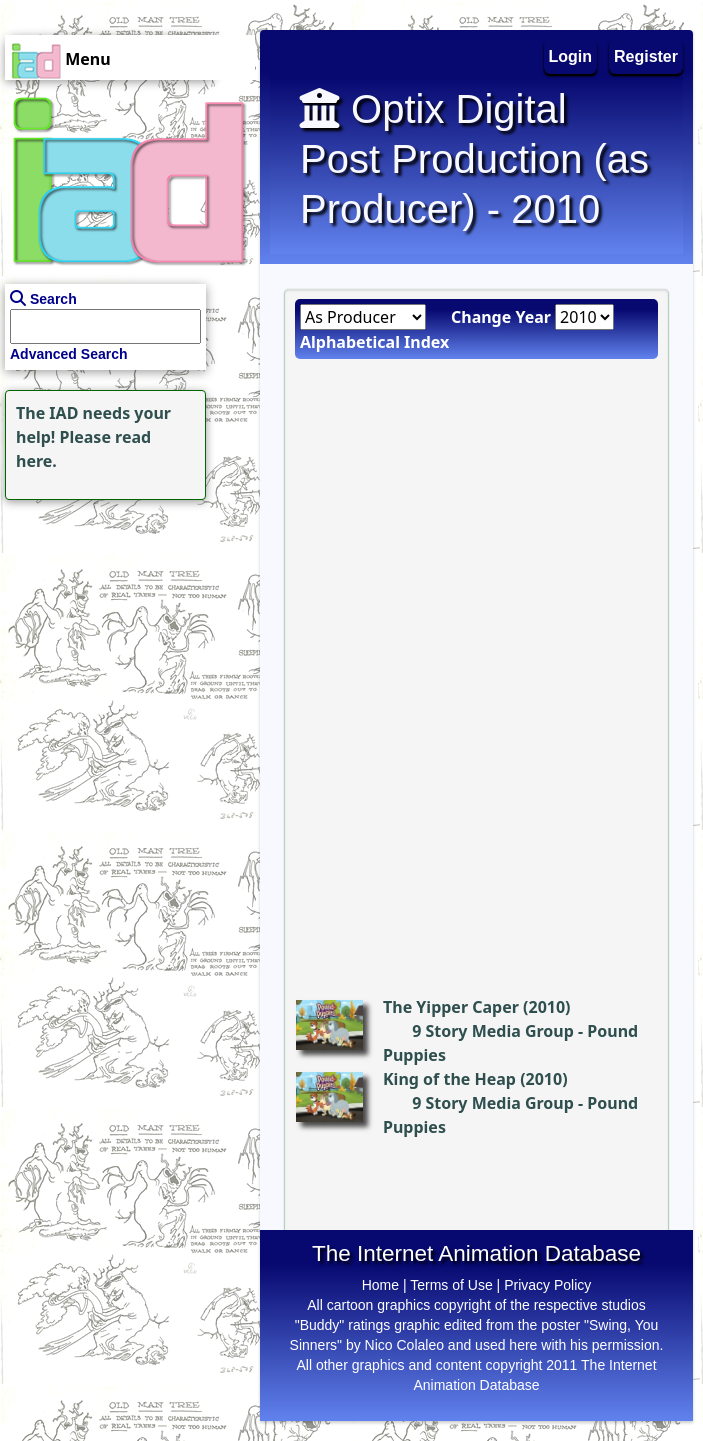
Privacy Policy (547, 1285)
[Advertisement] (125, 630)
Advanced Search (69, 354)
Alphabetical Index (374, 342)
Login (571, 56)
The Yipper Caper (451, 1007)
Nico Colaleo (404, 1345)
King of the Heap (449, 1079)
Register (646, 56)
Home (380, 1285)
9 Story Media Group (493, 1031)
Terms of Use (451, 1285)
